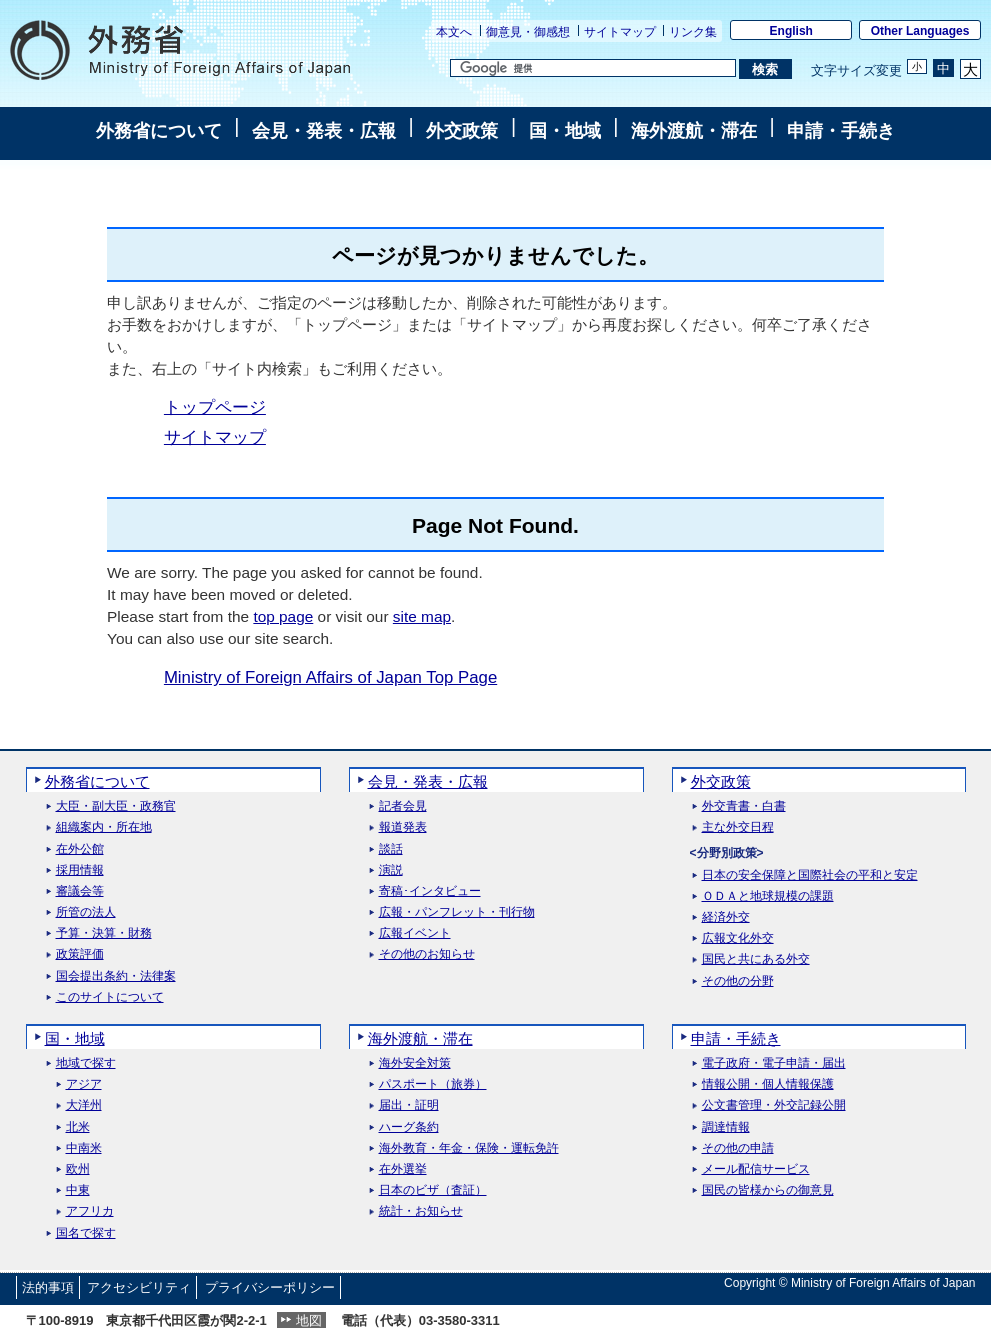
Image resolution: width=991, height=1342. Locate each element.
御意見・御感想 (528, 32)
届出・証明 (409, 1105)
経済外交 (726, 917)
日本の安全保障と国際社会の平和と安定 (810, 875)
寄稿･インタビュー (430, 891)
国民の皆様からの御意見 (768, 1190)
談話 (391, 849)
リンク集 (693, 32)
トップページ (215, 407)
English (791, 31)
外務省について (159, 131)
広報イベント (415, 933)
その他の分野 (738, 981)
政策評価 (80, 954)
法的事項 (48, 1287)
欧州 (78, 1169)
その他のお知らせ (427, 954)
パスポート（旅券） (433, 1084)
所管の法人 (86, 912)
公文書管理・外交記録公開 (774, 1105)
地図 (309, 1320)
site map (422, 616)
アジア (84, 1084)
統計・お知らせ (421, 1211)
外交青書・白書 (744, 806)
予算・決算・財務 (104, 933)
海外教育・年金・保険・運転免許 (469, 1148)
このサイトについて (110, 997)
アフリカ (90, 1211)
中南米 (84, 1148)
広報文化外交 (738, 938)
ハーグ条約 (409, 1127)
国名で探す (86, 1233)
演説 (391, 870)
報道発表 (403, 827)
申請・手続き (841, 131)
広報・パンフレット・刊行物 (457, 912)
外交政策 (462, 131)
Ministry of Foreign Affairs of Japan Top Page (330, 677)
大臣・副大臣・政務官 (116, 806)
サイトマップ (620, 32)
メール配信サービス (756, 1169)
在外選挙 (403, 1169)
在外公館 (80, 849)
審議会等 (80, 891)
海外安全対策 (415, 1063)
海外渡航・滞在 (694, 131)
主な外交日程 (738, 827)
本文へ (454, 32)
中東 (78, 1190)
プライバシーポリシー (270, 1287)
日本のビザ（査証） (433, 1190)
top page (283, 616)
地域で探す (86, 1063)
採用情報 (80, 870)
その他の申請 (738, 1148)
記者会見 (403, 806)
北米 (78, 1127)
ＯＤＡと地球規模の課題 (768, 896)
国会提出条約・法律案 (116, 976)
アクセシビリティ (139, 1287)
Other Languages (920, 31)
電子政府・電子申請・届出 (774, 1063)
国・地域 (565, 131)
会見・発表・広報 (324, 131)
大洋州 (84, 1105)
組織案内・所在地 (104, 827)
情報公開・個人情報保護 (768, 1084)
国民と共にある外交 (756, 959)
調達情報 (726, 1127)
